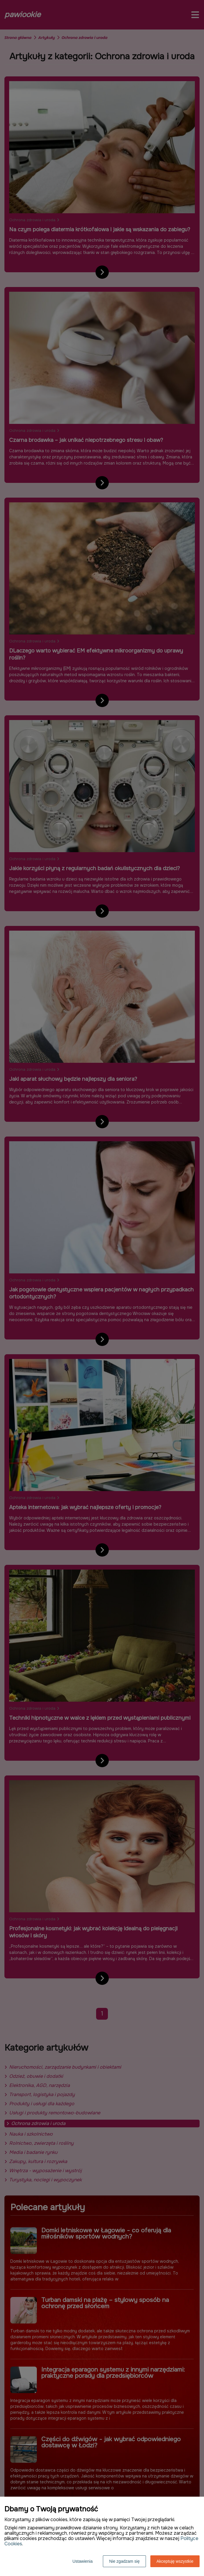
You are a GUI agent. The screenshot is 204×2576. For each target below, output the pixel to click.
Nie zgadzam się (124, 2561)
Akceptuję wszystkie (175, 2561)
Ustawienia (83, 2561)
